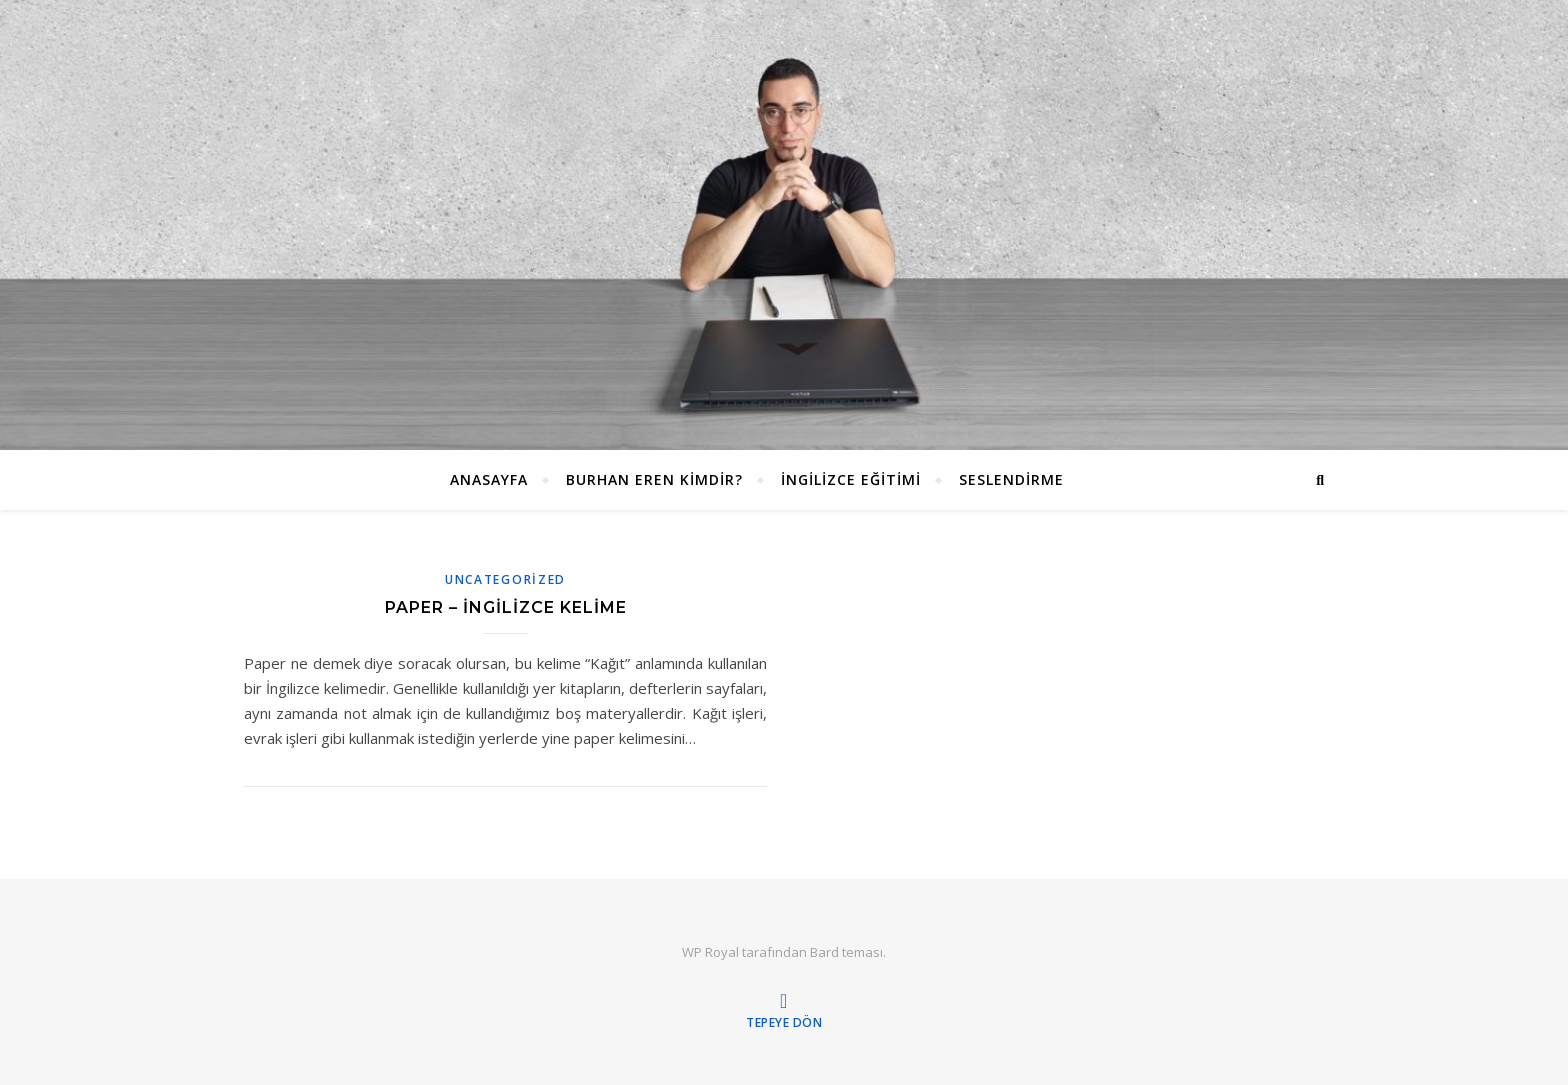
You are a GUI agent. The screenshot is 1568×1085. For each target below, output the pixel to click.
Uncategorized (505, 579)
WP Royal (710, 952)
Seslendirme (1011, 479)
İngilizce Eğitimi (851, 479)
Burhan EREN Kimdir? (654, 479)
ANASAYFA (489, 479)
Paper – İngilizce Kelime (506, 607)
